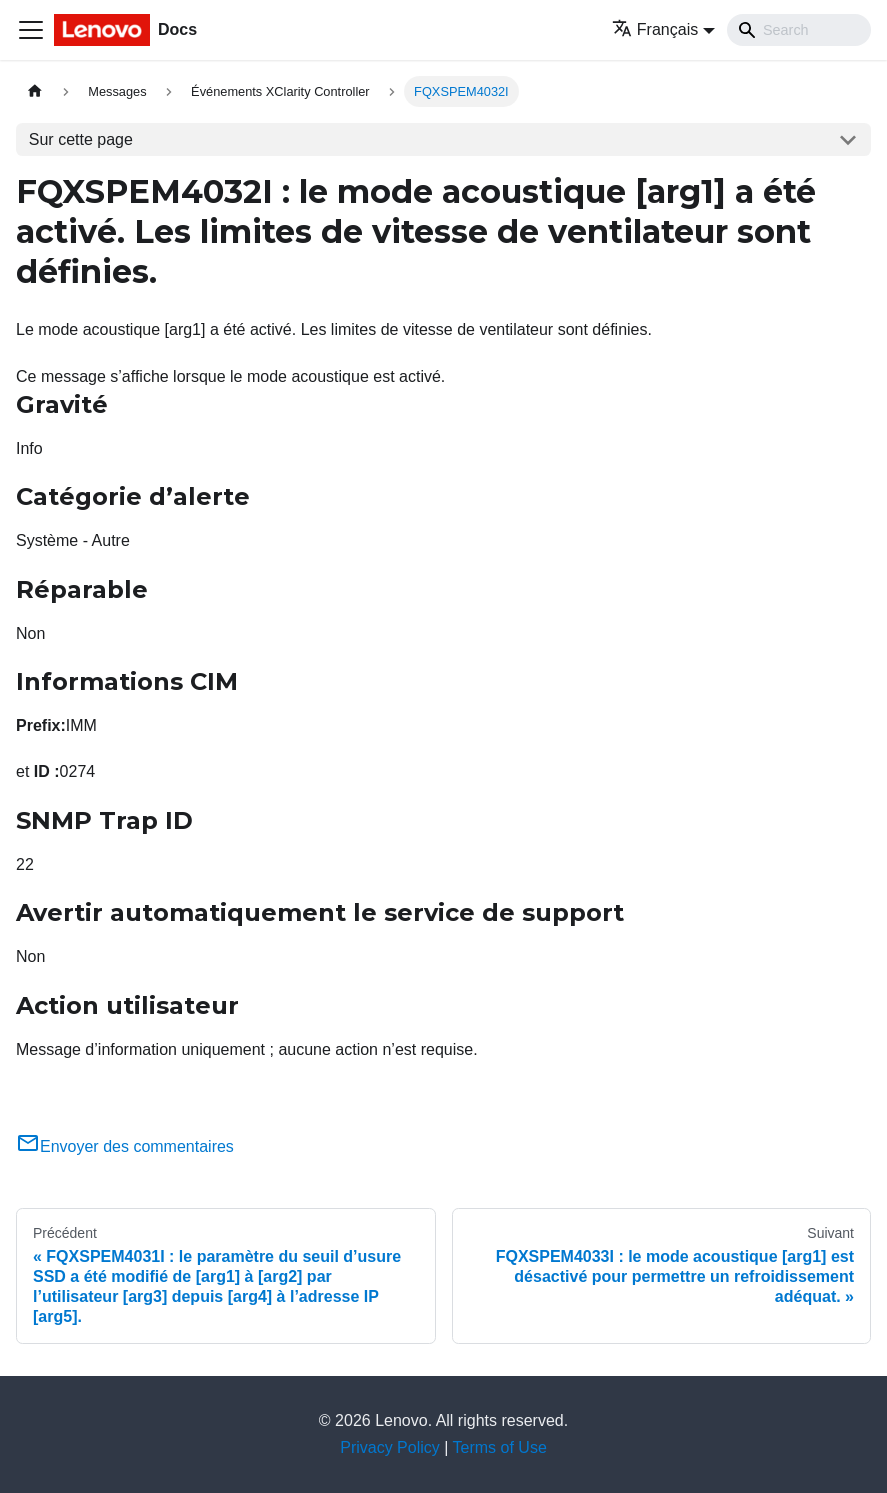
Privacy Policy (390, 1447)
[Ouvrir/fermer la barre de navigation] (31, 30)
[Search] (799, 30)
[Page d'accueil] (35, 91)
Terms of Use (500, 1447)
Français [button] (655, 29)
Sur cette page (81, 139)
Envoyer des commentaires (125, 1146)
